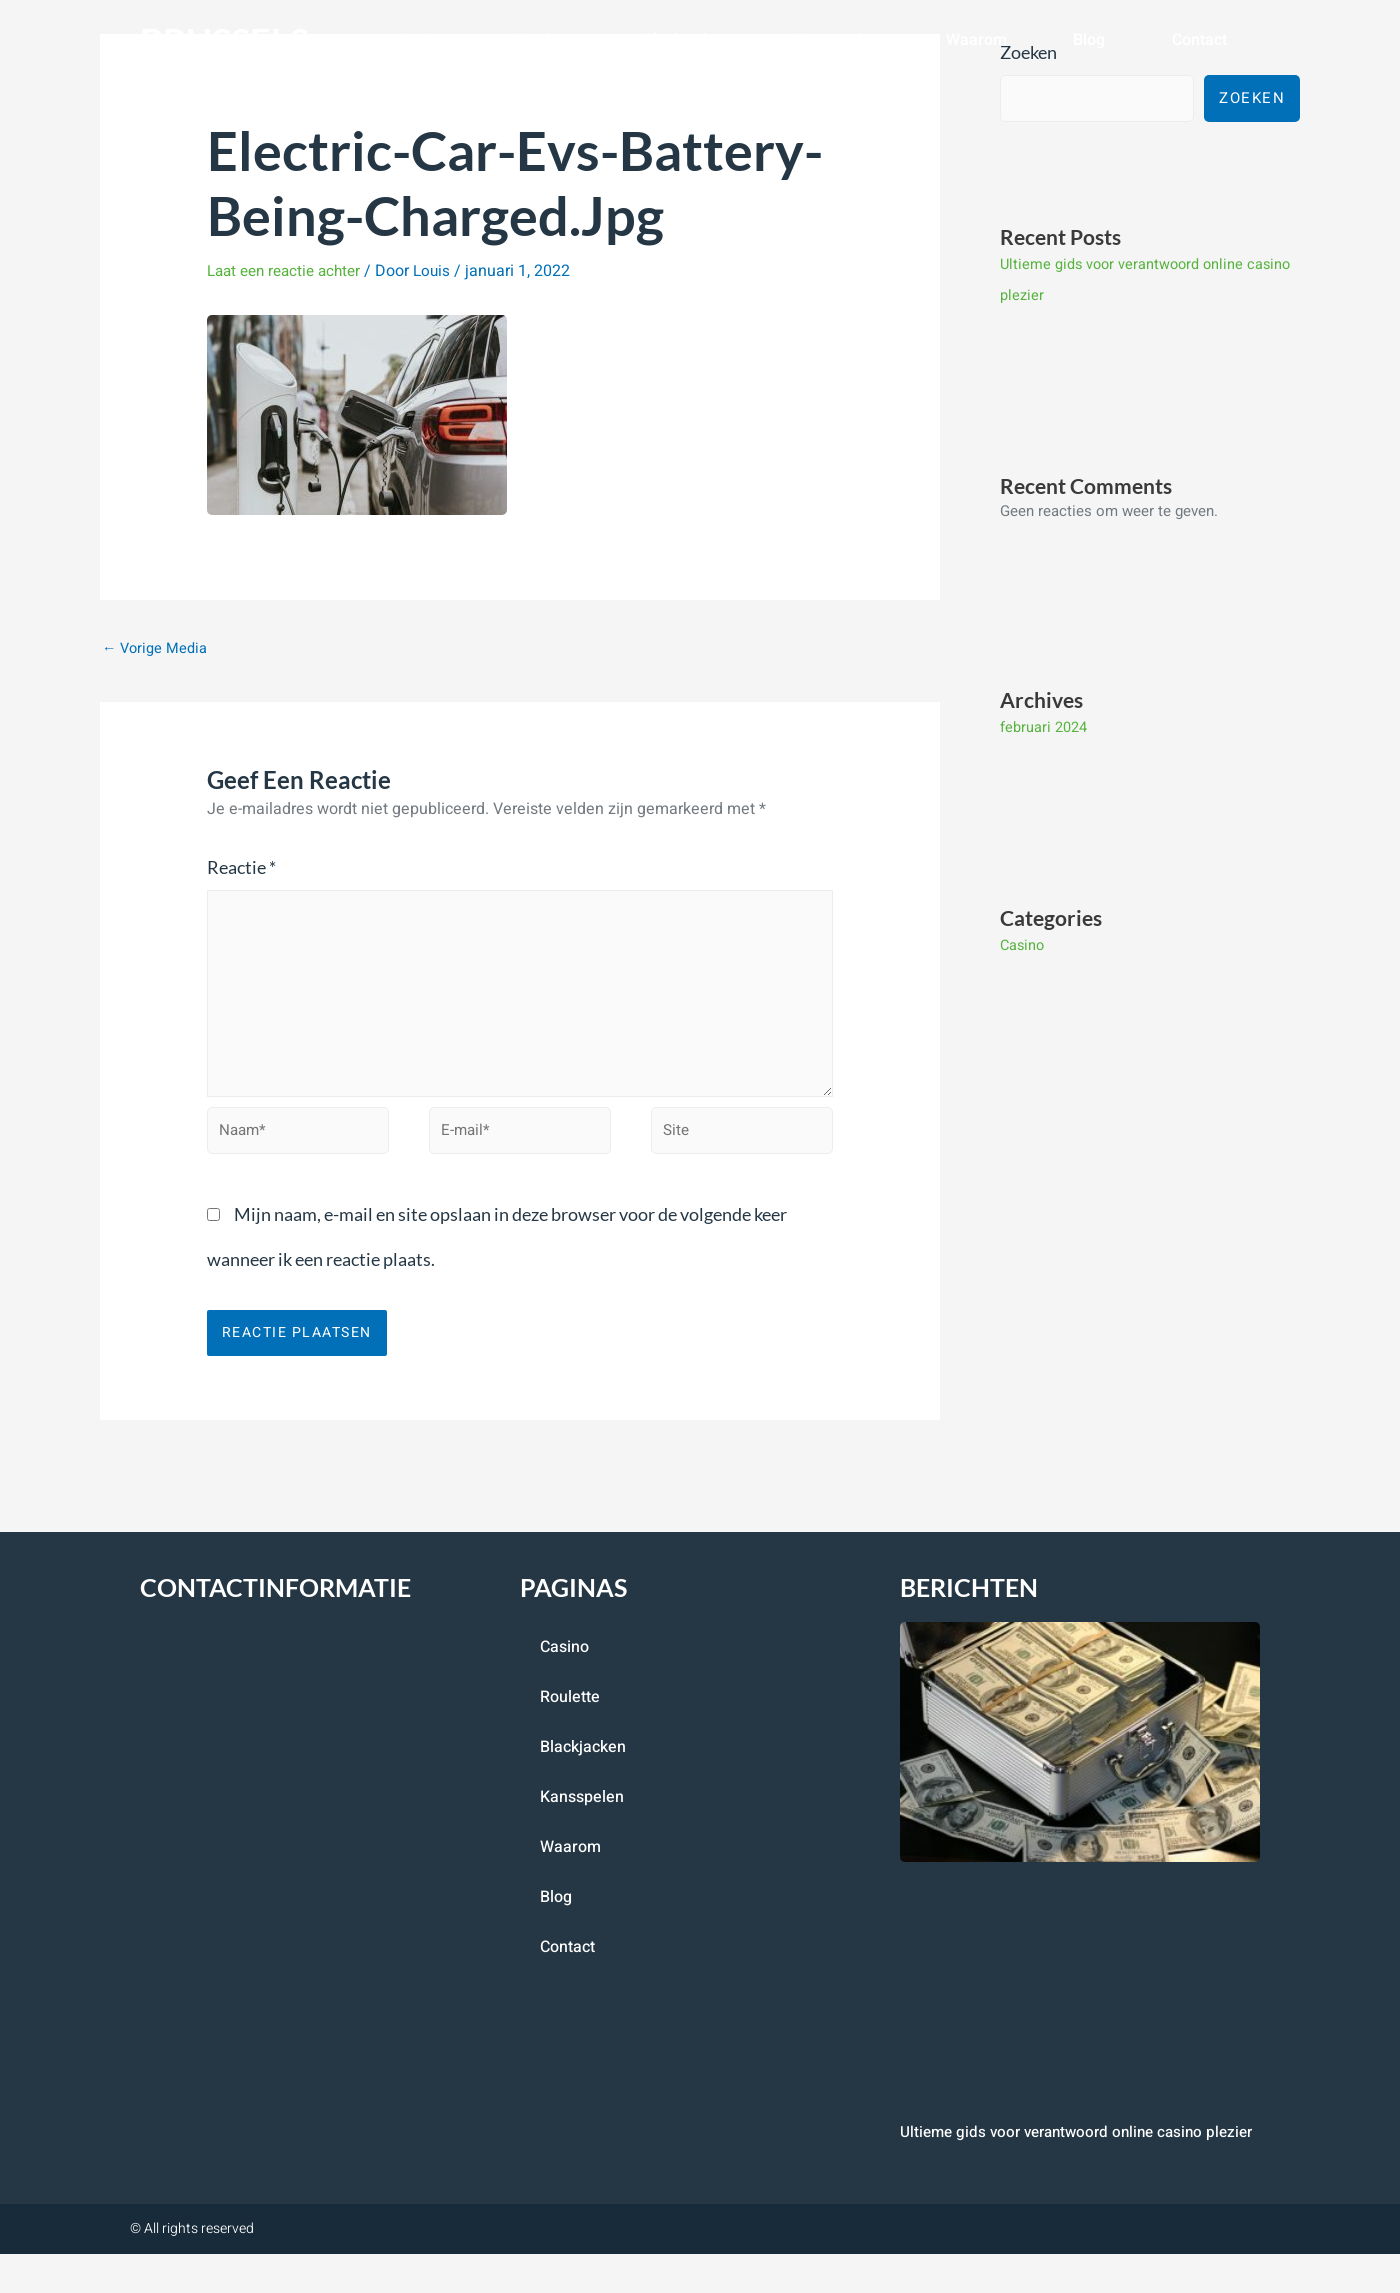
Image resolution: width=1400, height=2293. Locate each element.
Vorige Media (156, 649)
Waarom (976, 40)
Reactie (241, 868)
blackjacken (686, 40)
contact (1199, 40)
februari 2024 (1043, 727)
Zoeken (1252, 99)
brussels (233, 40)
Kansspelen (837, 40)
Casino (1023, 944)
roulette (547, 40)
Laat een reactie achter (289, 271)
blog (1089, 40)
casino (425, 40)
